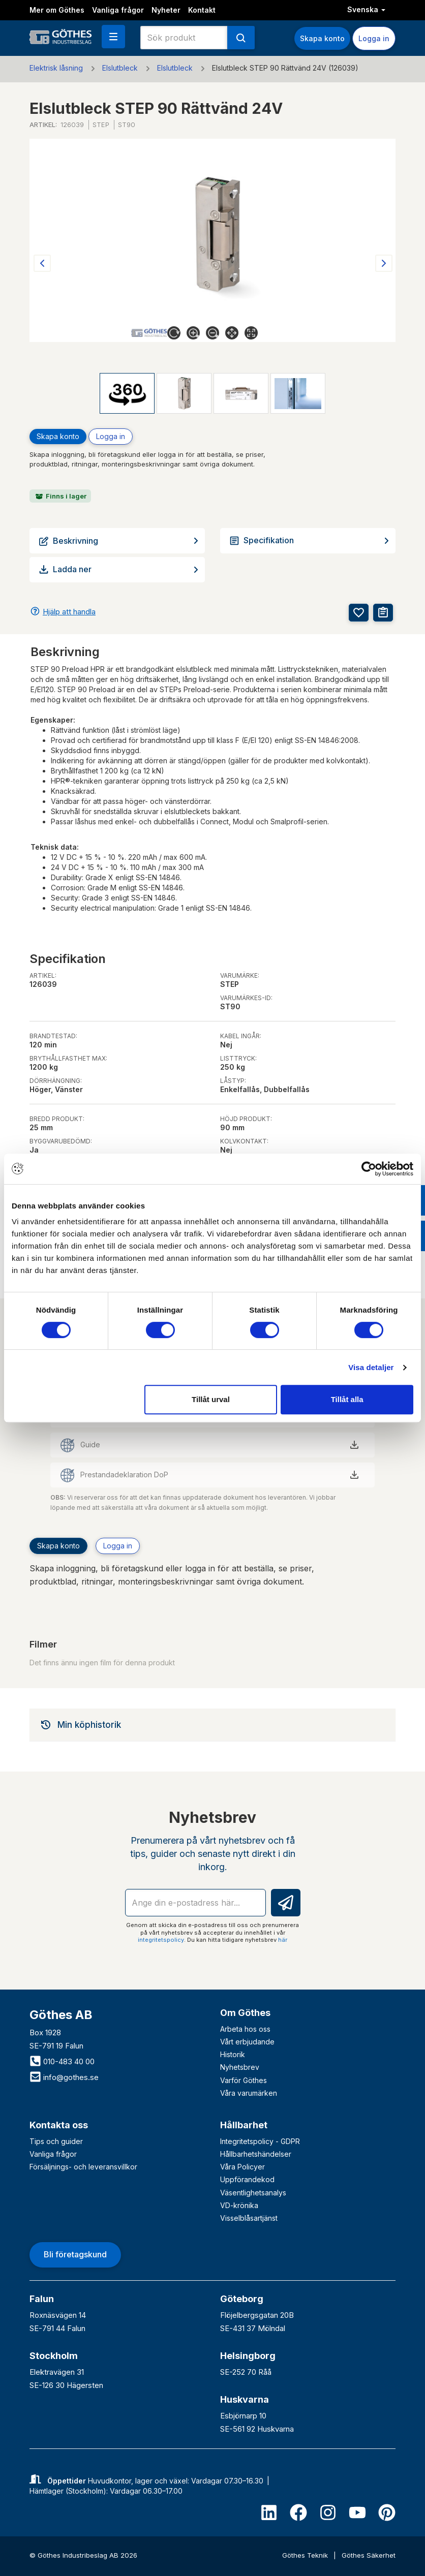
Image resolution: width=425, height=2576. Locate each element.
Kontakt (202, 10)
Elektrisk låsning (56, 68)
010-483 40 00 (62, 2061)
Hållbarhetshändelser (255, 2154)
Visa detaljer (370, 1367)
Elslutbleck (120, 68)
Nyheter (165, 10)
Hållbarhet (243, 2125)
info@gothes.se (64, 2077)
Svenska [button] (366, 9)
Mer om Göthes (56, 10)
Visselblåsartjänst (249, 2218)
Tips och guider (56, 2141)
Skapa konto (322, 38)
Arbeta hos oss (245, 2029)
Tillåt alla (347, 1399)
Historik (232, 2054)
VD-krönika (239, 2205)
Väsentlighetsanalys (253, 2192)
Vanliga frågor (118, 10)
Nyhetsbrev (239, 2067)
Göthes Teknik (306, 2555)
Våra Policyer (242, 2166)
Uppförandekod (247, 2179)
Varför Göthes (243, 2080)
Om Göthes (245, 2012)
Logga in (373, 38)
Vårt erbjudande (247, 2041)
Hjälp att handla (69, 611)
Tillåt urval (211, 1399)
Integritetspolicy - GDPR (260, 2141)
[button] (113, 36)
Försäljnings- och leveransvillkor (83, 2166)
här (282, 1939)
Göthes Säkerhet (369, 2555)
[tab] (212, 1725)
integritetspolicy (161, 1939)
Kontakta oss (58, 2125)
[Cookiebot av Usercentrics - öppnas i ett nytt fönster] (368, 1168)
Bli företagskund (75, 2254)
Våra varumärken (248, 2093)
